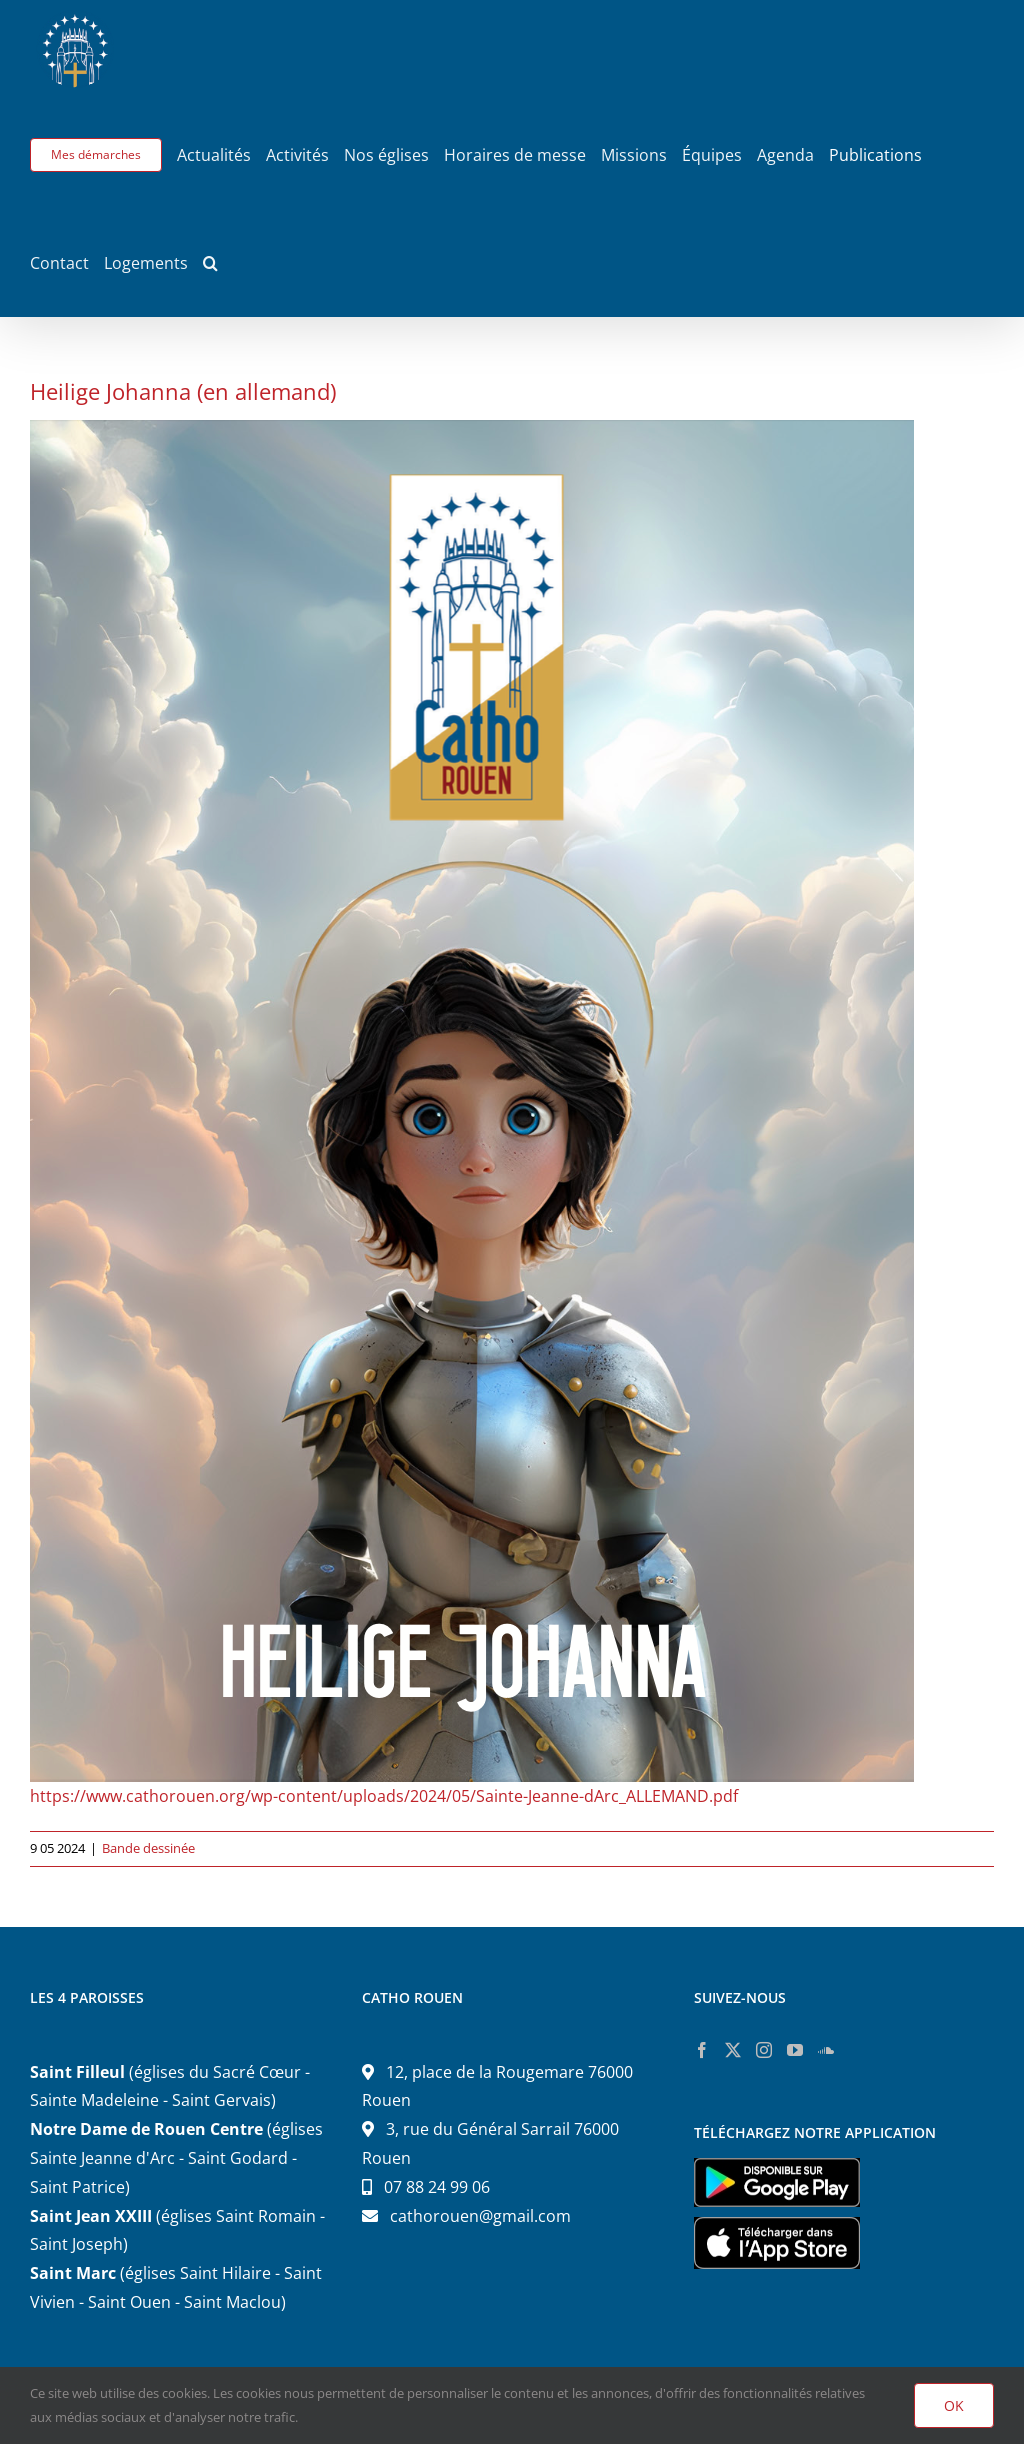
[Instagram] (764, 2050)
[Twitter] (733, 2050)
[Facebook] (702, 2050)
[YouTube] (795, 2050)
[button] (210, 263)
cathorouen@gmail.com (480, 2216)
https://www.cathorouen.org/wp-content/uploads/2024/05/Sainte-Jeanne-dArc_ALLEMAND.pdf (384, 1796)
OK (954, 2405)
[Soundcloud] (826, 2050)
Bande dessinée (148, 1848)
